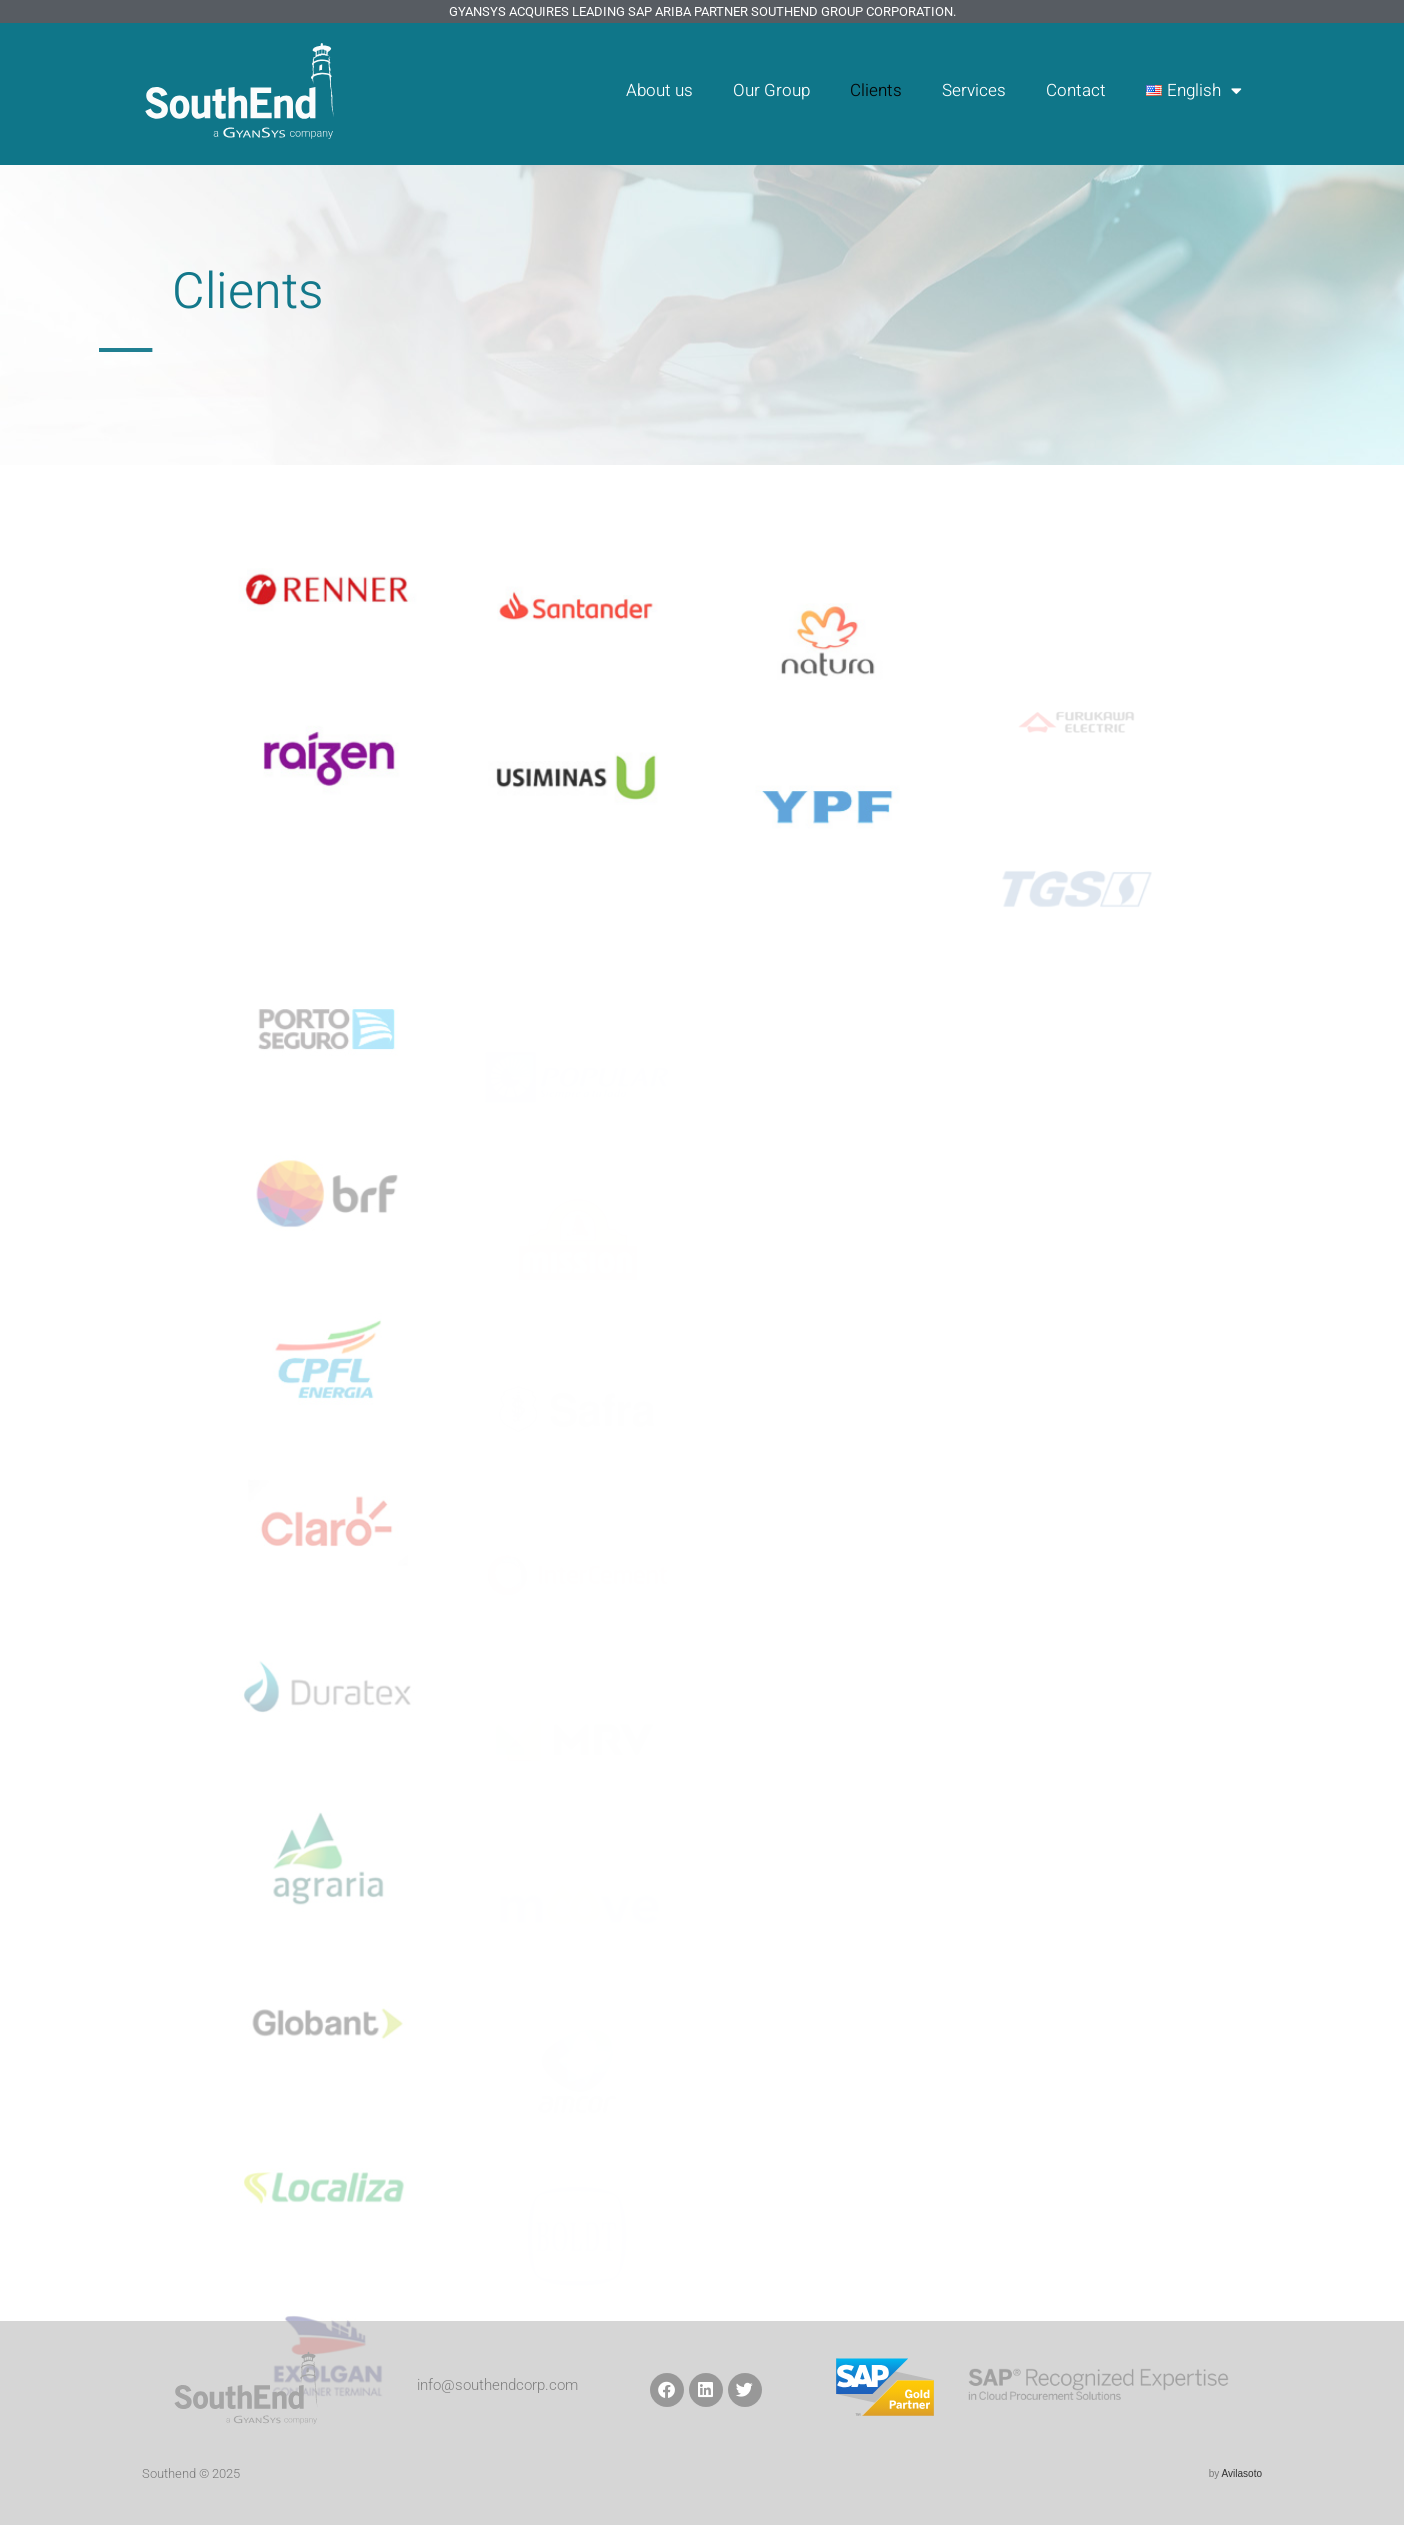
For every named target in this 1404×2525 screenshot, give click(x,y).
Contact (1076, 90)
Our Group (771, 90)
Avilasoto (1242, 2473)
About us (659, 90)
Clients (876, 90)
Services (974, 90)
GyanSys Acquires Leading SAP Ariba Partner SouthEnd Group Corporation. (702, 11)
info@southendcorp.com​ (497, 2385)
